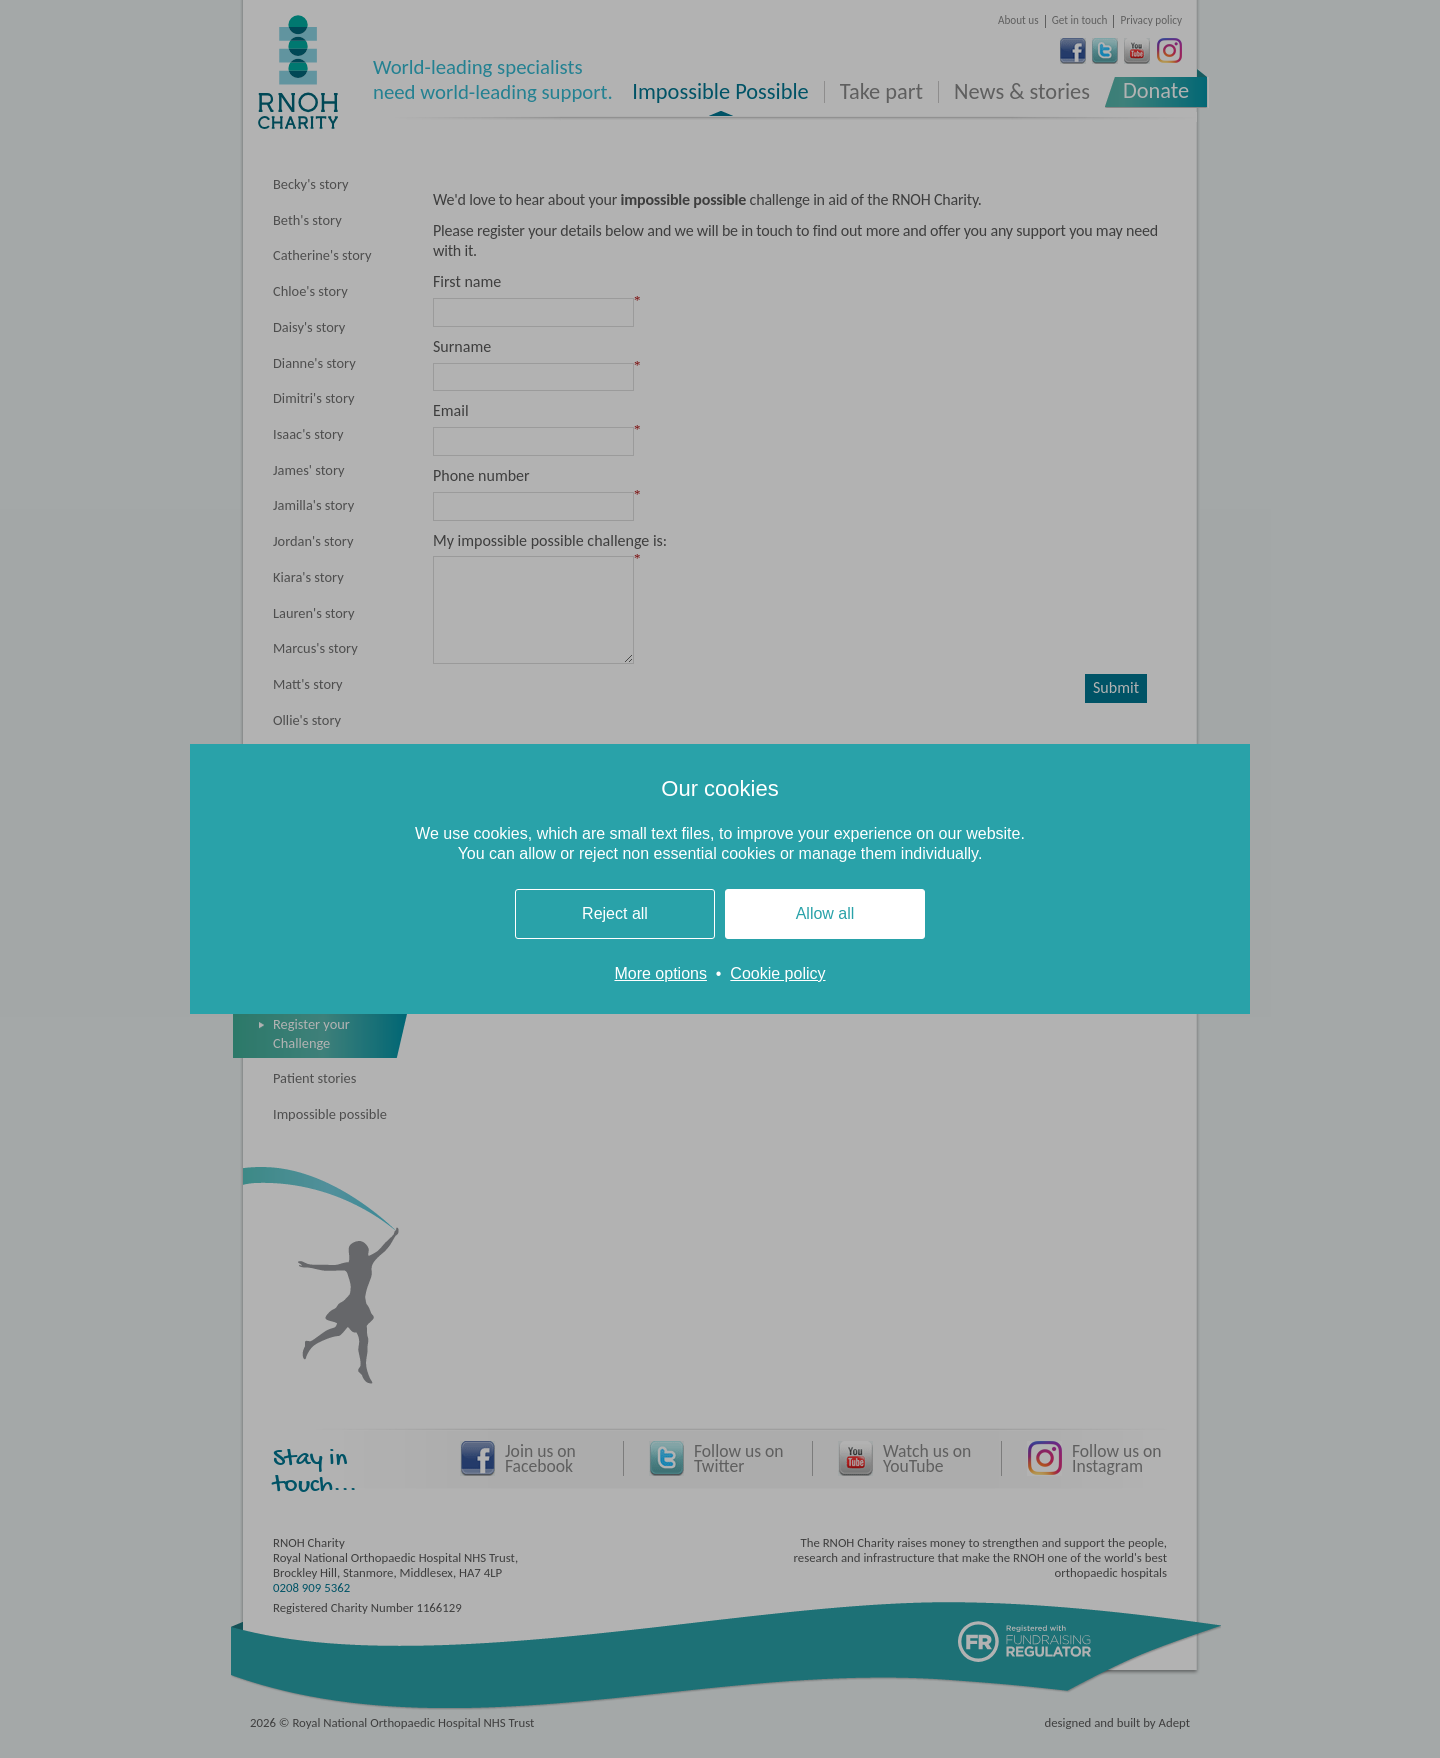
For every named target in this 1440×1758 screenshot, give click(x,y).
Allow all (825, 913)
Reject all (615, 913)
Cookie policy (777, 973)
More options (660, 973)
